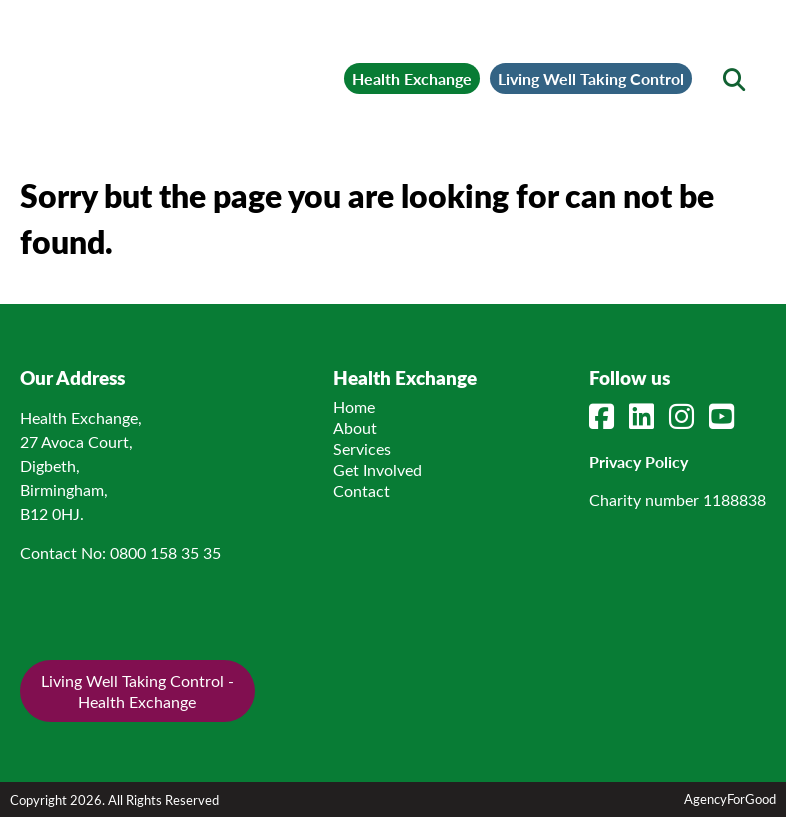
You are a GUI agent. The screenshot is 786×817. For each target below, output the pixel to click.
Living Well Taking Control (591, 78)
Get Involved (377, 469)
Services (362, 448)
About (355, 427)
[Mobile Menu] (62, 45)
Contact (361, 490)
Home (354, 406)
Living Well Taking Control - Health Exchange (137, 691)
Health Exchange (412, 78)
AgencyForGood (730, 798)
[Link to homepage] (185, 66)
